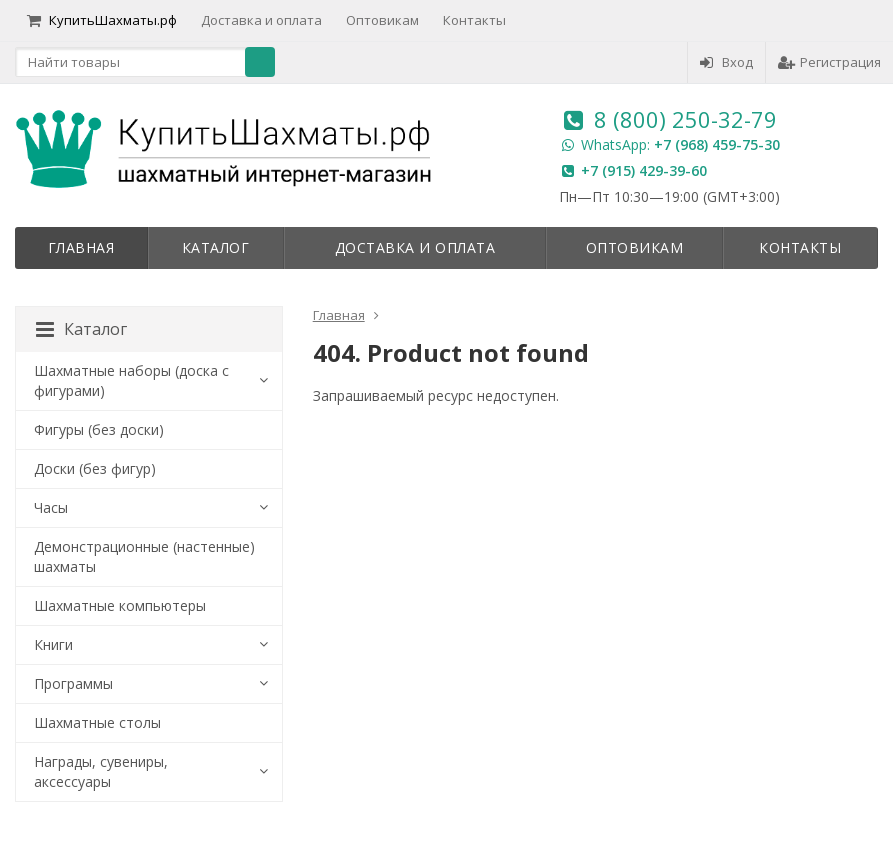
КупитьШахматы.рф (102, 20)
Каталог (216, 247)
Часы (51, 507)
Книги (53, 644)
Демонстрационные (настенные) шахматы (144, 556)
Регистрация (829, 62)
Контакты (474, 20)
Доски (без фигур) (95, 468)
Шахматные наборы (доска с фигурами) (131, 380)
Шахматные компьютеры (120, 605)
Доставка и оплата (261, 20)
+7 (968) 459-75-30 (717, 144)
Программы (73, 683)
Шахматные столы (97, 722)
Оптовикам (382, 20)
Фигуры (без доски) (99, 429)
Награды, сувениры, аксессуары (101, 771)
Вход (726, 62)
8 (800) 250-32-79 (685, 119)
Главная (81, 247)
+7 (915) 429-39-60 (644, 170)
